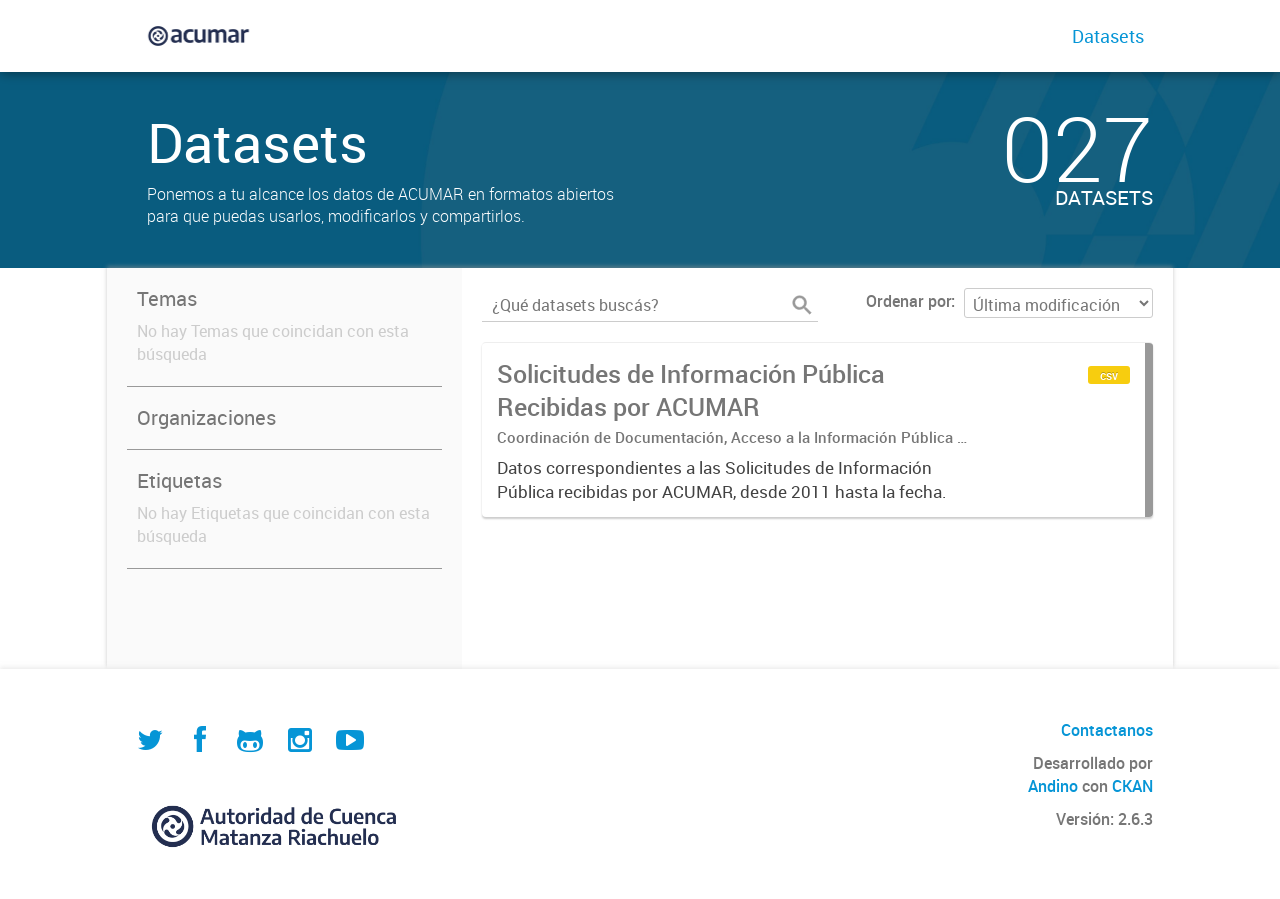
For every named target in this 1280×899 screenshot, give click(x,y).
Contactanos (1107, 730)
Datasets (1108, 36)
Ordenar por (908, 301)
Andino (1053, 786)
